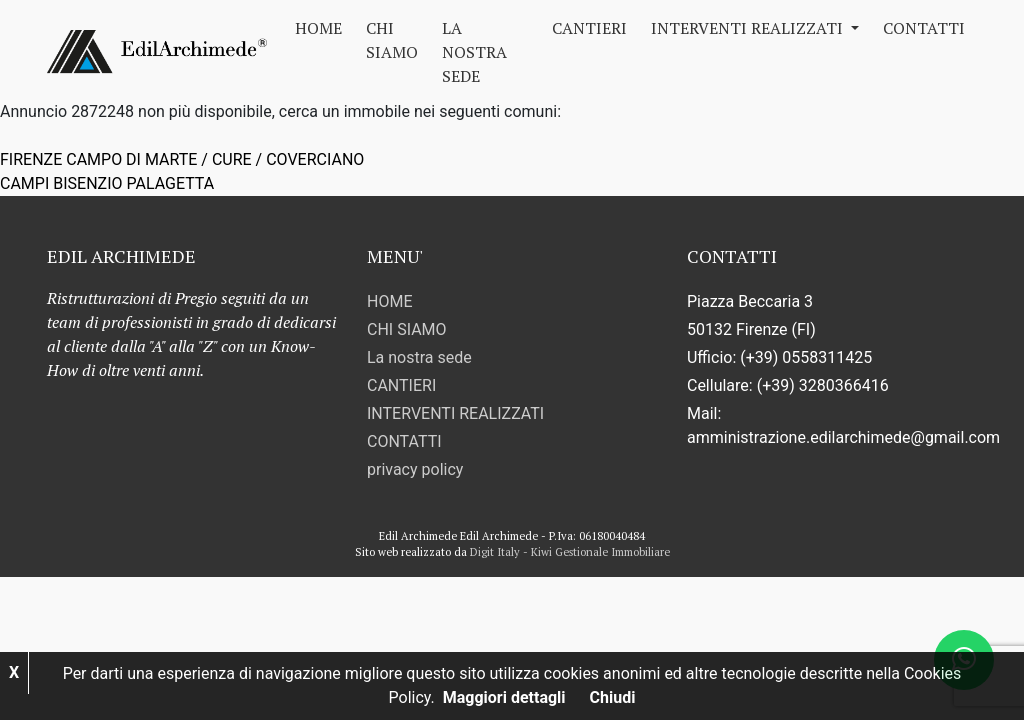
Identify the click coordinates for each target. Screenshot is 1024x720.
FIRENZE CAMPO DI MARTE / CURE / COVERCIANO (182, 159)
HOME (318, 28)
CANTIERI (589, 28)
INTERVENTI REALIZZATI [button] (749, 28)
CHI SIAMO (392, 40)
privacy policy (415, 469)
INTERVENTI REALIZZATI (455, 413)
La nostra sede (474, 52)
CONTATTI (924, 28)
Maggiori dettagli (504, 697)
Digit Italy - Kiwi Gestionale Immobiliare (570, 552)
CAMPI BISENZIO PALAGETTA (107, 183)
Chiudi (613, 697)
